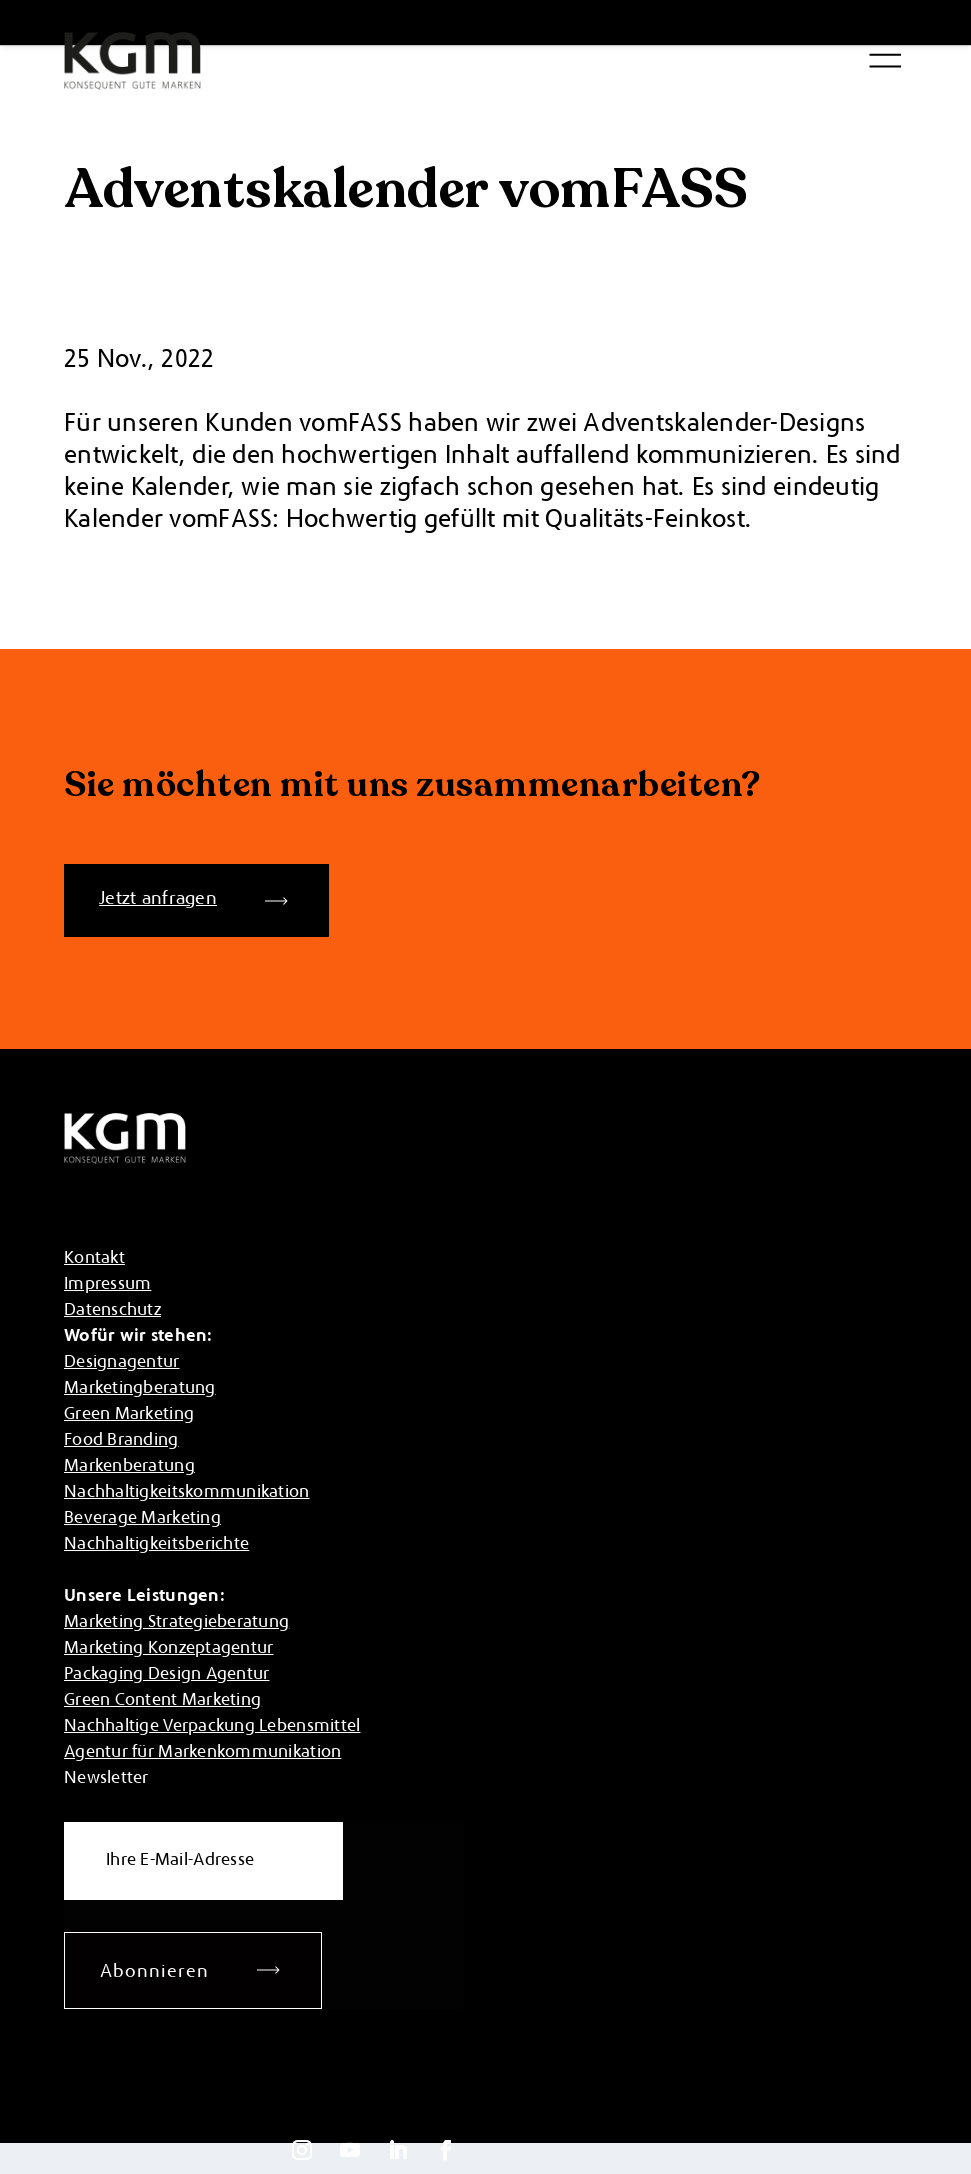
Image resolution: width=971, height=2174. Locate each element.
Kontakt (94, 1259)
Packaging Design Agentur (166, 1675)
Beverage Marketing (142, 1519)
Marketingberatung (140, 1389)
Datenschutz (112, 1311)
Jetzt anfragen (158, 899)
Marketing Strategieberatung (176, 1623)
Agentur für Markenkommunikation (202, 1753)
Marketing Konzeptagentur (168, 1649)
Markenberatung (129, 1467)
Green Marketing (129, 1415)
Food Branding (121, 1441)
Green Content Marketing (162, 1701)
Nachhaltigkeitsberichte (156, 1545)
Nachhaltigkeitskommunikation (187, 1493)
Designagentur (122, 1363)
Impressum (107, 1285)
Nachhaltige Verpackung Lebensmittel (212, 1727)
